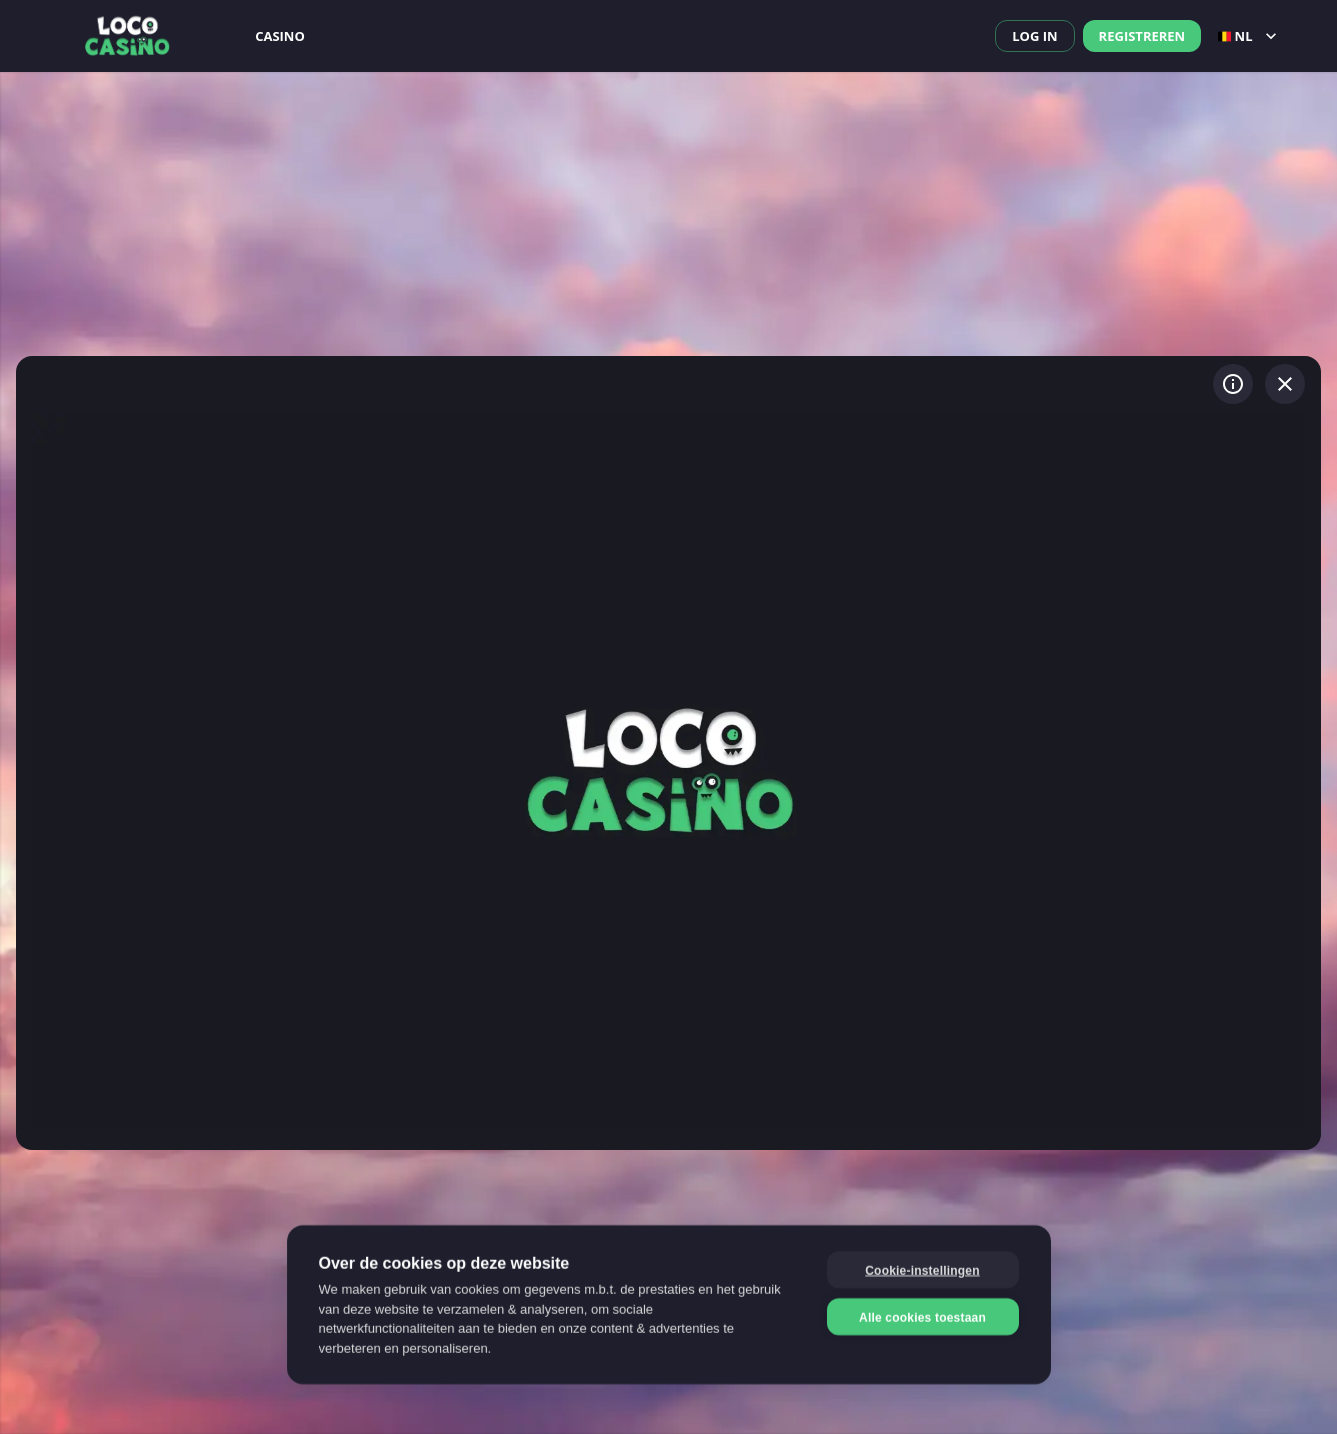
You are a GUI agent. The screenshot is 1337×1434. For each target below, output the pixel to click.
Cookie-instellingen (922, 1269)
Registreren (1142, 36)
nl (1249, 36)
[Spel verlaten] (1285, 384)
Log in (1034, 36)
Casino (280, 36)
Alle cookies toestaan (922, 1316)
